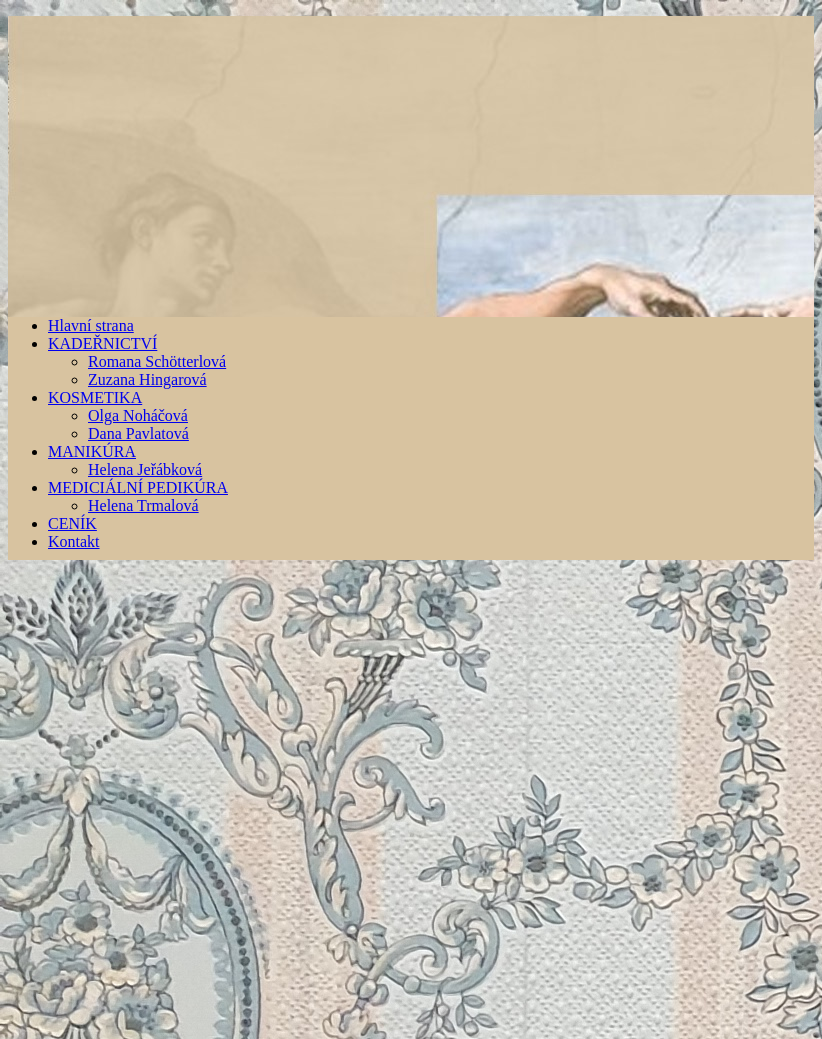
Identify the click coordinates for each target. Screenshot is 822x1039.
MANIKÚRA (92, 451)
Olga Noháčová (138, 415)
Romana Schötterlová (157, 361)
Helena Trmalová (143, 505)
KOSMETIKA (95, 397)
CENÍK (72, 523)
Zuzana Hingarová (147, 379)
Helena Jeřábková (145, 469)
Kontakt (74, 541)
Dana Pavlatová (138, 433)
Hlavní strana (91, 325)
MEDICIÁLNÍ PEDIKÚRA (138, 487)
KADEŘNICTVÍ (102, 343)
